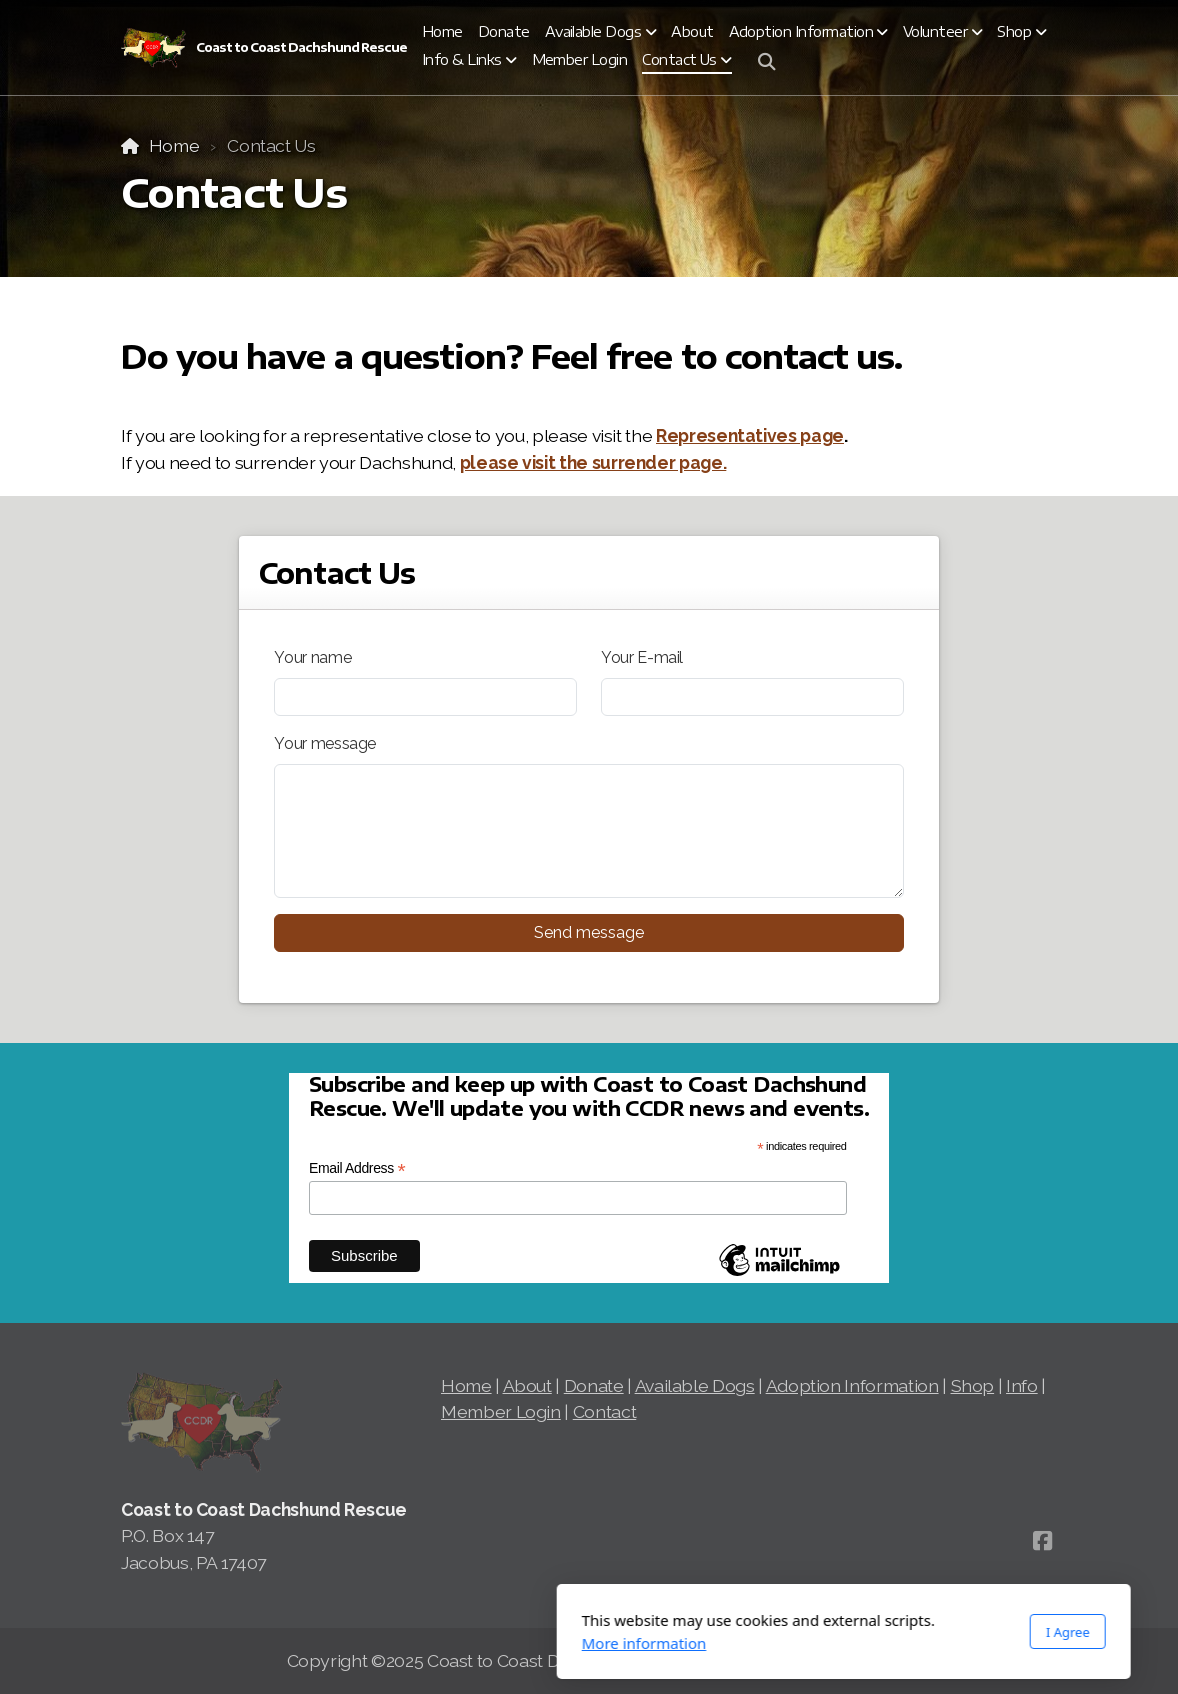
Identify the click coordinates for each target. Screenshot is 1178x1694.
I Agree (813, 1632)
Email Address (357, 1168)
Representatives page (750, 435)
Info (1022, 1385)
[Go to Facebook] (1042, 1541)
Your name (312, 657)
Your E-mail (642, 657)
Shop (973, 1385)
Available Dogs (695, 1385)
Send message (589, 932)
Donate (594, 1385)
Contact (605, 1411)
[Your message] (588, 831)
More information (389, 1643)
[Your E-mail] (752, 697)
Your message (325, 743)
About (527, 1385)
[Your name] (425, 697)
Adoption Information (852, 1385)
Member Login (501, 1411)
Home (174, 145)
